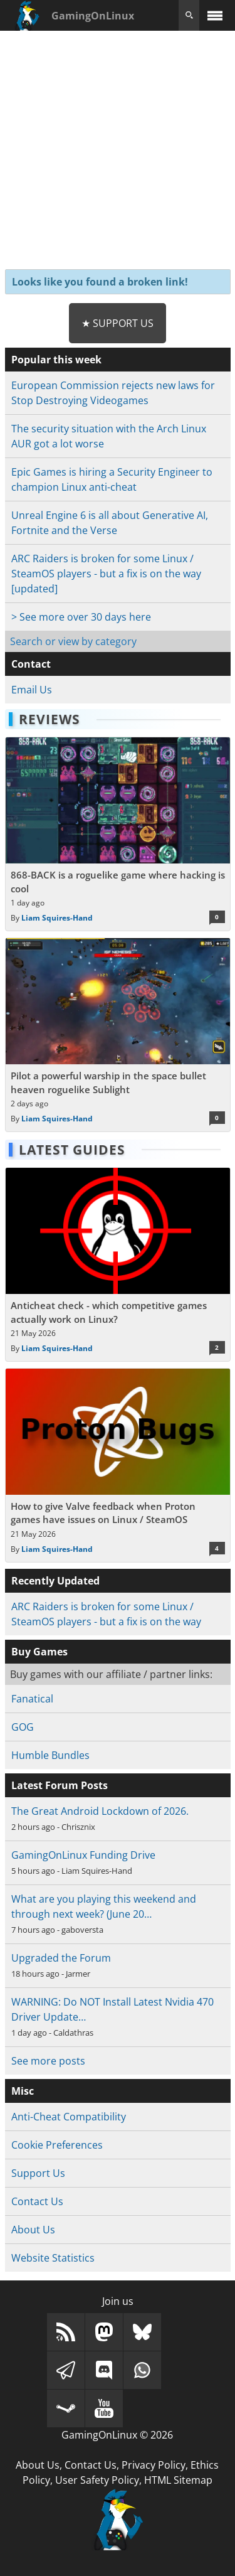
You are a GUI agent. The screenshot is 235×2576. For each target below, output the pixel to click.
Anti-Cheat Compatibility (68, 2117)
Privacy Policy (153, 2465)
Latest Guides (72, 1149)
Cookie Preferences (57, 2145)
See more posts (48, 2061)
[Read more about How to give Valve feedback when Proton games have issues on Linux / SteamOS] (118, 1465)
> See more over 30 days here (81, 617)
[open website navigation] (215, 15)
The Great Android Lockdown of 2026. (100, 1811)
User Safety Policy (97, 2480)
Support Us (38, 2173)
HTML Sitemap (178, 2480)
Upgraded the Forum (61, 1958)
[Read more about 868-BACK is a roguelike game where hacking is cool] (118, 834)
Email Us (31, 690)
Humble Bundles (50, 1755)
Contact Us (37, 2201)
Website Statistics (53, 2258)
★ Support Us (117, 323)
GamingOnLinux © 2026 (117, 2435)
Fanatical (32, 1699)
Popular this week (56, 359)
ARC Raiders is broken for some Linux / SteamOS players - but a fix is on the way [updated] (106, 574)
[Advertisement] (117, 148)
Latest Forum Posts (59, 1785)
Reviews (49, 719)
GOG (22, 1727)
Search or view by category (73, 641)
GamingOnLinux (92, 16)
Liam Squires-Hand (57, 917)
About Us (33, 2230)
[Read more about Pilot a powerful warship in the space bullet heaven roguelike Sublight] (118, 1034)
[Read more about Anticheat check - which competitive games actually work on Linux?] (118, 1264)
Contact (31, 664)
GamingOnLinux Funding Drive (83, 1855)
